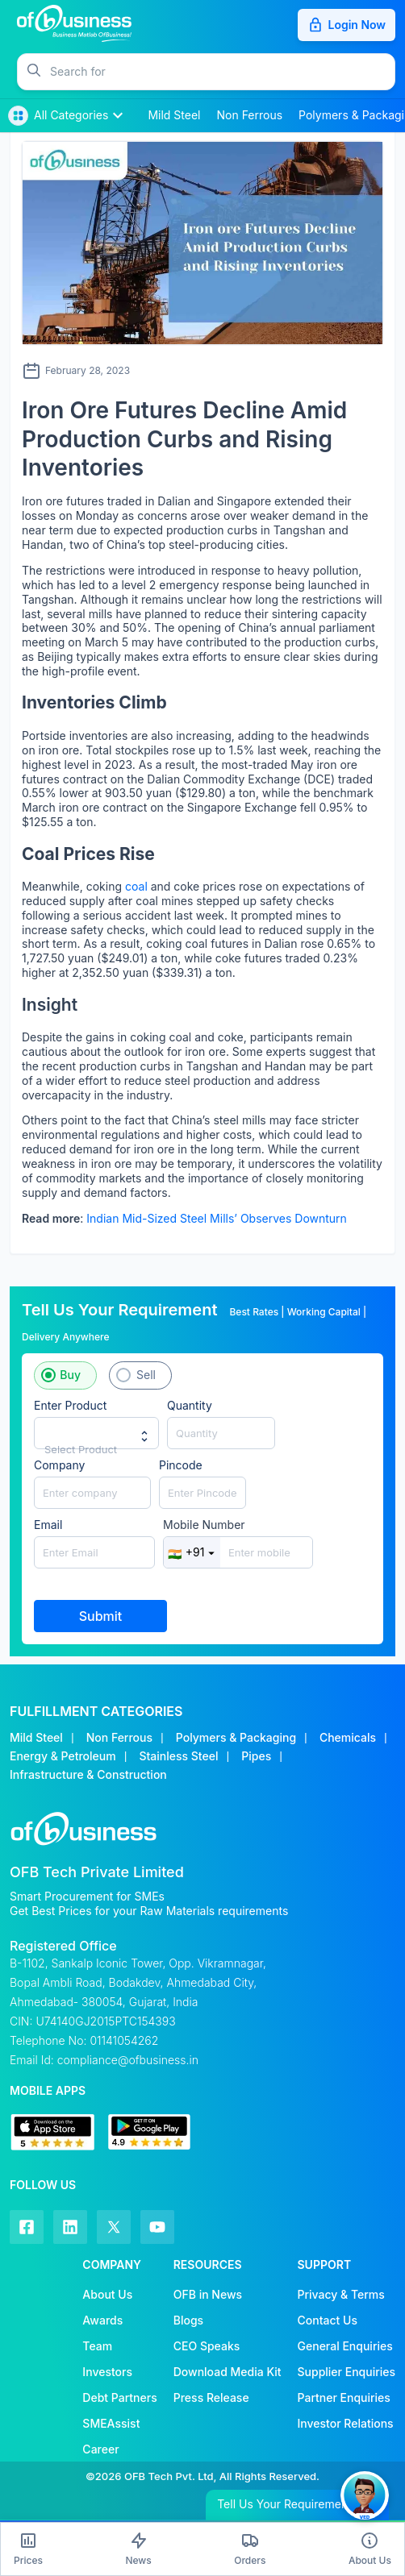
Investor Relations (346, 2423)
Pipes (256, 1756)
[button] (222, 71)
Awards (102, 2320)
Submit (101, 1616)
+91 (192, 1552)
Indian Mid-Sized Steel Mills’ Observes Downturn (216, 1218)
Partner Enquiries (344, 2397)
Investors (107, 2372)
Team (97, 2346)
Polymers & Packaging (236, 1737)
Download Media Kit (227, 2372)
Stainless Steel (178, 1756)
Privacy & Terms (341, 2294)
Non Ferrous (119, 1737)
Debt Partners (119, 2397)
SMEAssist (111, 2423)
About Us (107, 2294)
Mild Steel (36, 1737)
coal (136, 886)
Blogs (188, 2320)
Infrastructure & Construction (88, 1774)
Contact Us (327, 2320)
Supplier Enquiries (346, 2372)
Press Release (211, 2397)
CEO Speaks (206, 2346)
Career (100, 2449)
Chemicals (347, 1737)
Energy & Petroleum (63, 1756)
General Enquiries (345, 2346)
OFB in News (207, 2294)
